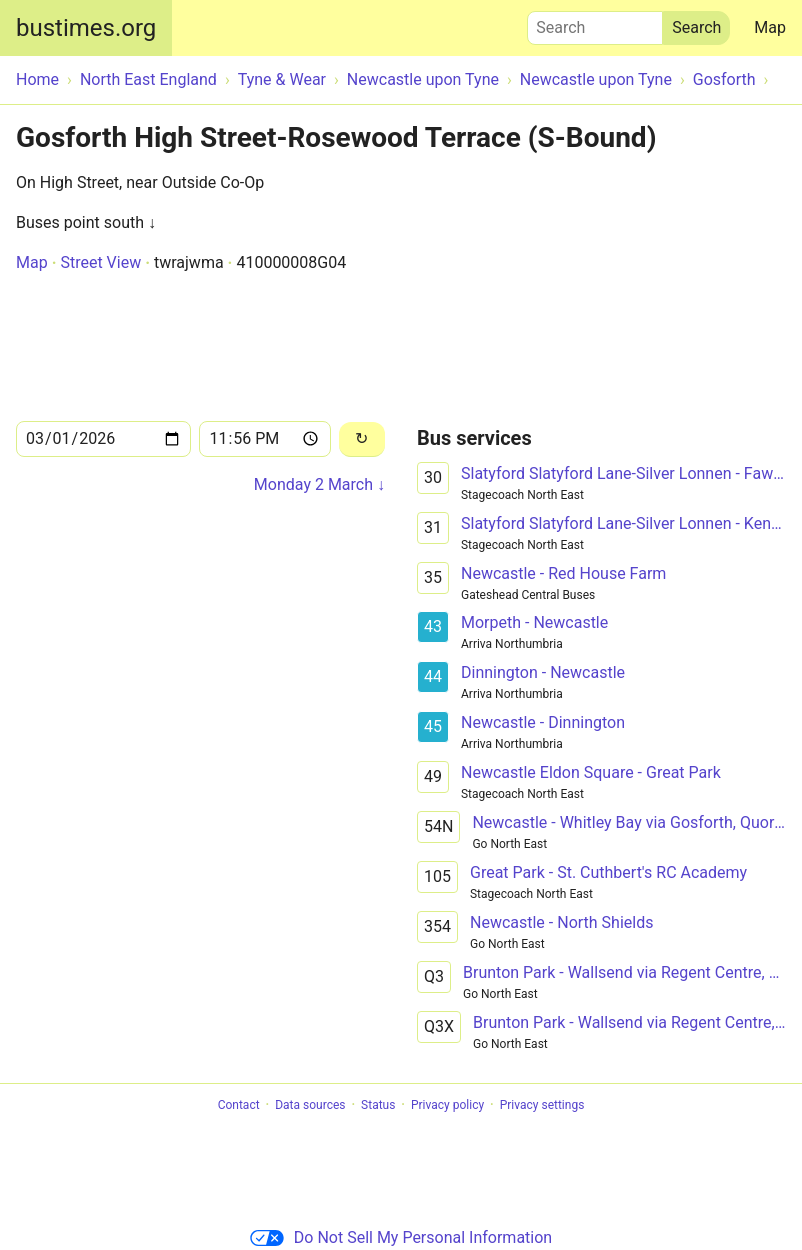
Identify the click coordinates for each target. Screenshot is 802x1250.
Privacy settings (542, 1105)
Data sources (310, 1105)
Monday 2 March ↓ (319, 484)
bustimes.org (86, 28)
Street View (100, 262)
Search (595, 23)
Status (378, 1105)
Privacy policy (447, 1105)
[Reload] (362, 439)
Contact (239, 1105)
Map (770, 27)
